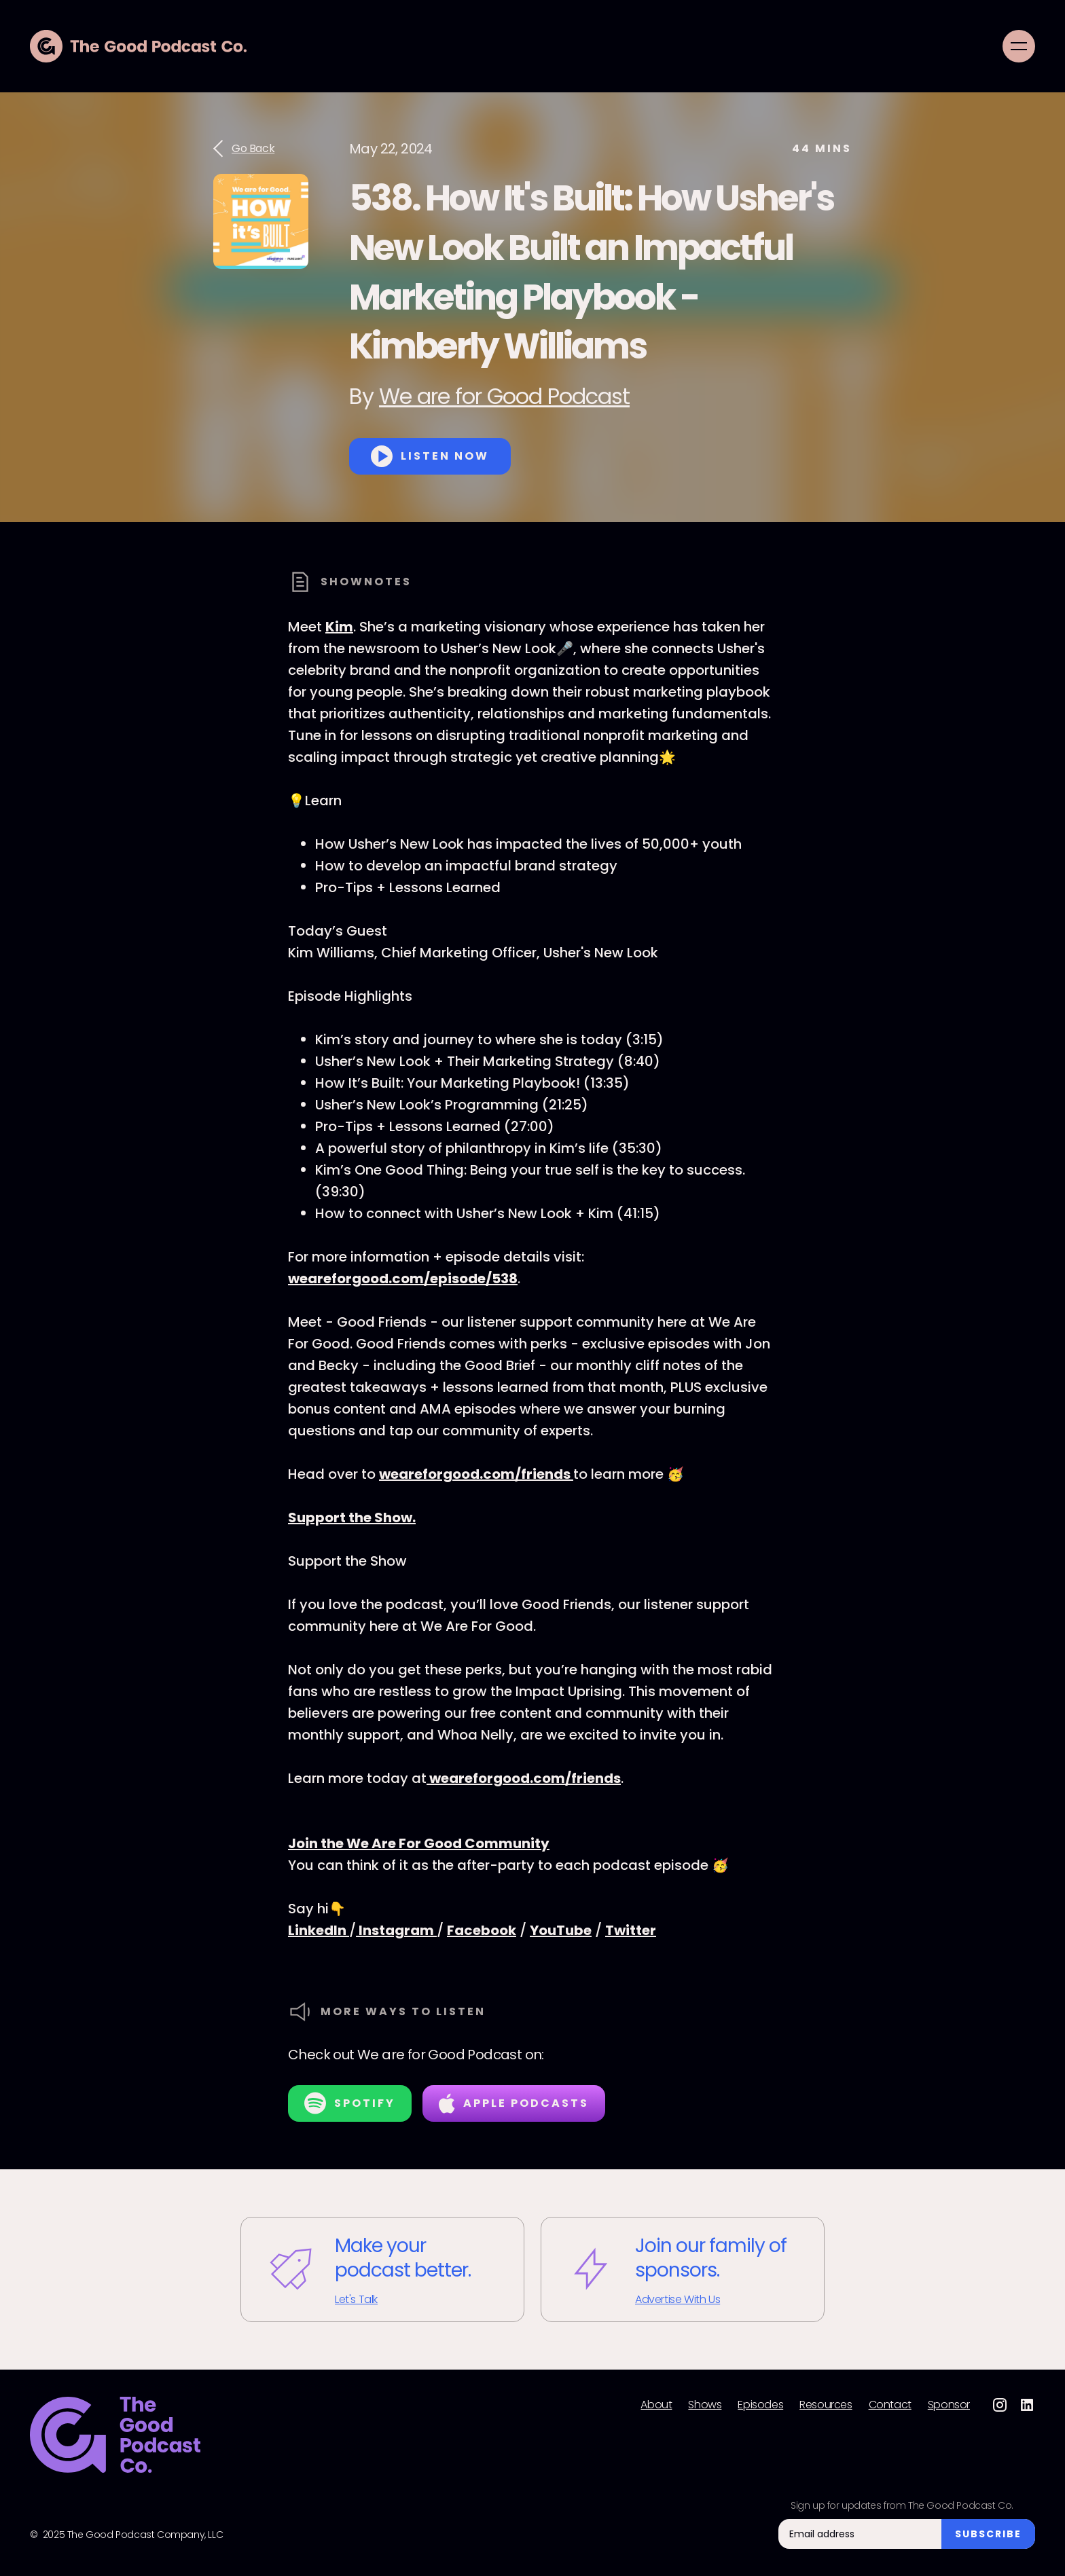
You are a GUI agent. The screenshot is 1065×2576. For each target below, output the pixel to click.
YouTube (561, 1930)
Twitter (630, 1930)
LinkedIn (318, 1930)
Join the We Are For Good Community (418, 1843)
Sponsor (949, 2404)
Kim (339, 626)
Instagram (396, 1930)
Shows (704, 2404)
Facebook (481, 1930)
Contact (890, 2404)
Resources (825, 2404)
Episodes (760, 2404)
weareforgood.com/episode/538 (403, 1278)
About (656, 2404)
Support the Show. (352, 1517)
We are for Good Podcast (504, 396)
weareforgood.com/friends (476, 1474)
